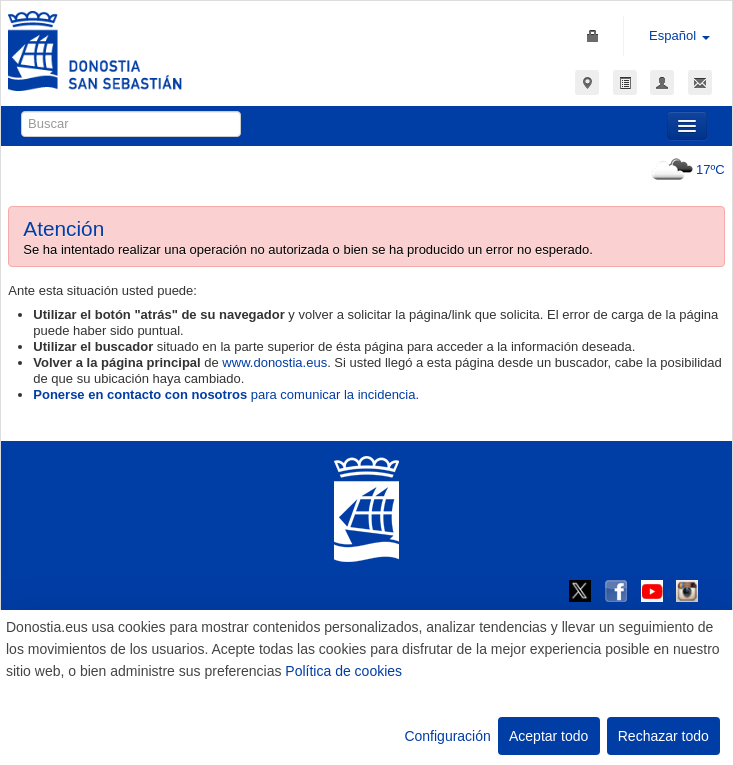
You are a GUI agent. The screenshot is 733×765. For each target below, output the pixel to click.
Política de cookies (343, 671)
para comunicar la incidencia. (226, 394)
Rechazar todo (663, 736)
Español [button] (679, 35)
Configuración (447, 736)
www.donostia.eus (274, 362)
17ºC (685, 169)
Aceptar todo (548, 736)
